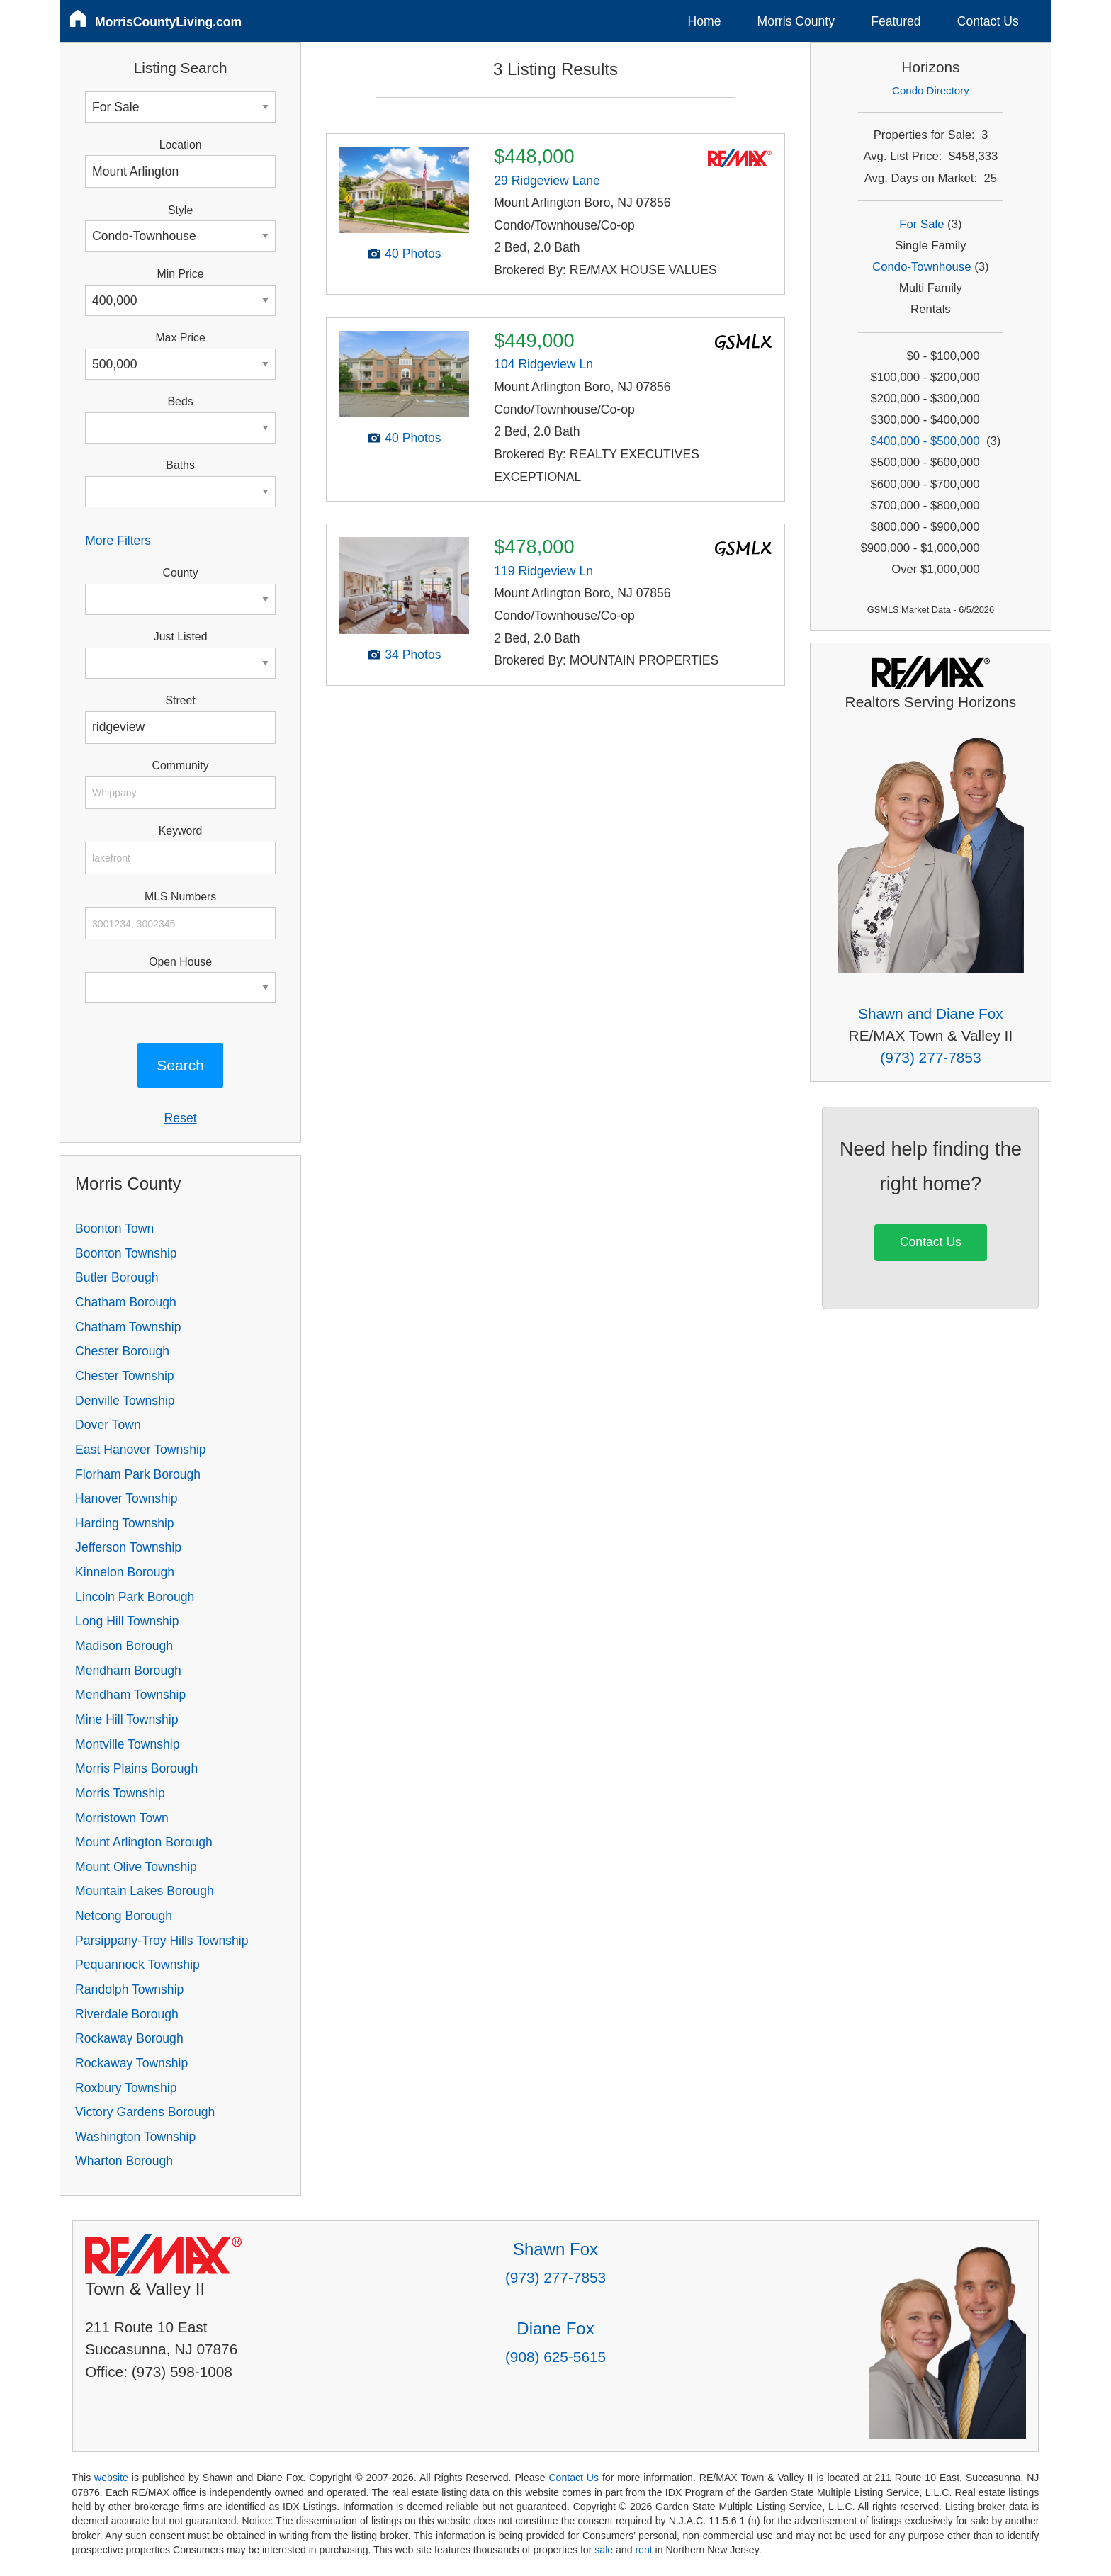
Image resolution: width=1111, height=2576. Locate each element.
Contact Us (988, 21)
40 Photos (413, 254)
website (111, 2477)
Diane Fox (555, 2328)
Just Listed (181, 637)
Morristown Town (122, 1818)
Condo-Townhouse (921, 266)
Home (704, 21)
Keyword (181, 831)
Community (180, 765)
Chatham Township (128, 1327)
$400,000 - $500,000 (924, 441)
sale (603, 2549)
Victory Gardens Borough (145, 2112)
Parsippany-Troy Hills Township (161, 1940)
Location (180, 145)
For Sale (921, 224)
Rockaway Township (131, 2063)
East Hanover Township (140, 1449)
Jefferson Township (128, 1547)
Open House (180, 962)
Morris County (796, 21)
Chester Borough (122, 1351)
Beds (180, 401)
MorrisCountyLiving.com (168, 22)
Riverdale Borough (127, 2014)
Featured (895, 21)
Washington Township (135, 2137)
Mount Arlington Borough (144, 1842)
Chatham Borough (125, 1302)
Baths (180, 465)
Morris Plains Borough (136, 1768)
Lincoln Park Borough (134, 1597)
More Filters (118, 540)
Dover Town (108, 1425)
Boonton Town (114, 1228)
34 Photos (413, 655)
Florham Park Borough (138, 1474)
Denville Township (125, 1401)
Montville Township (127, 1744)
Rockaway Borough (129, 2038)
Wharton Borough (124, 2161)
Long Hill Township (127, 1621)
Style (180, 210)
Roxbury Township (125, 2088)
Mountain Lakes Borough (144, 1891)
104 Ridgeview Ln (543, 364)
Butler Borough (116, 1277)
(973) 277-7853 (930, 1057)
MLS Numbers (180, 897)
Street (180, 700)
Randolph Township (129, 1989)
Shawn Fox (555, 2249)
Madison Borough (124, 1646)
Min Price (180, 274)
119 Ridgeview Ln (543, 571)
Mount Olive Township (136, 1867)
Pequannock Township (137, 1965)
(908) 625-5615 (555, 2357)
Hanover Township (126, 1498)
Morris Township (120, 1793)
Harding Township (124, 1523)
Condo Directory (930, 90)
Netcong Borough (123, 1916)
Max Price (180, 338)
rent (643, 2549)
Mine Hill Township (126, 1719)
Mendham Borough (128, 1670)
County (180, 573)
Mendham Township (130, 1695)
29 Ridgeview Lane (547, 181)
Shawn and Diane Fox (930, 1013)
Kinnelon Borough (124, 1572)
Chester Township (124, 1376)
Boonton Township (125, 1253)
